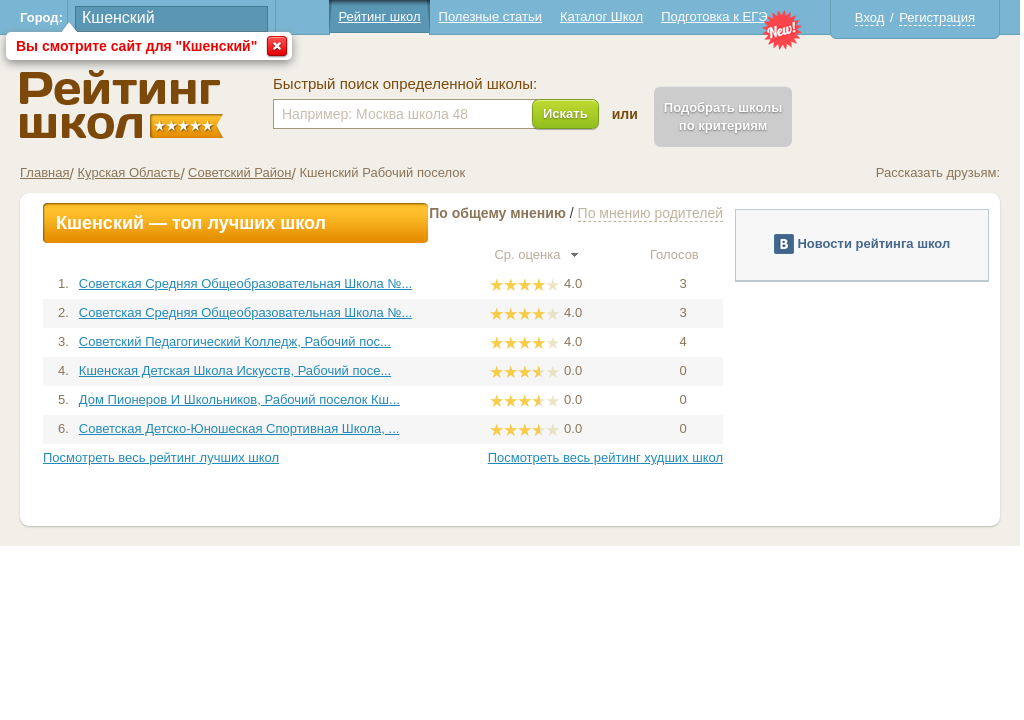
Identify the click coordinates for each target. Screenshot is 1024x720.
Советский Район (239, 172)
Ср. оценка (536, 254)
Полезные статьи (490, 16)
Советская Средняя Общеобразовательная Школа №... (245, 283)
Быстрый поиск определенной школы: (405, 84)
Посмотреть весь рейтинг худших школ (605, 457)
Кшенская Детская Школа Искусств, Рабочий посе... (235, 370)
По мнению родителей (650, 213)
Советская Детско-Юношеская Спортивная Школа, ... (239, 428)
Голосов (683, 254)
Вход (869, 17)
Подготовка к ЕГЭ (714, 16)
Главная (44, 172)
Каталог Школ (601, 16)
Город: (41, 17)
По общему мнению (497, 213)
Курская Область (128, 172)
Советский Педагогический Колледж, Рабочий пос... (235, 341)
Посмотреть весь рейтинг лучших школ (161, 457)
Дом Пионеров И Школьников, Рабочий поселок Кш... (239, 399)
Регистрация (937, 17)
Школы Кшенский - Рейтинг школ (121, 104)
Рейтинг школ (379, 16)
